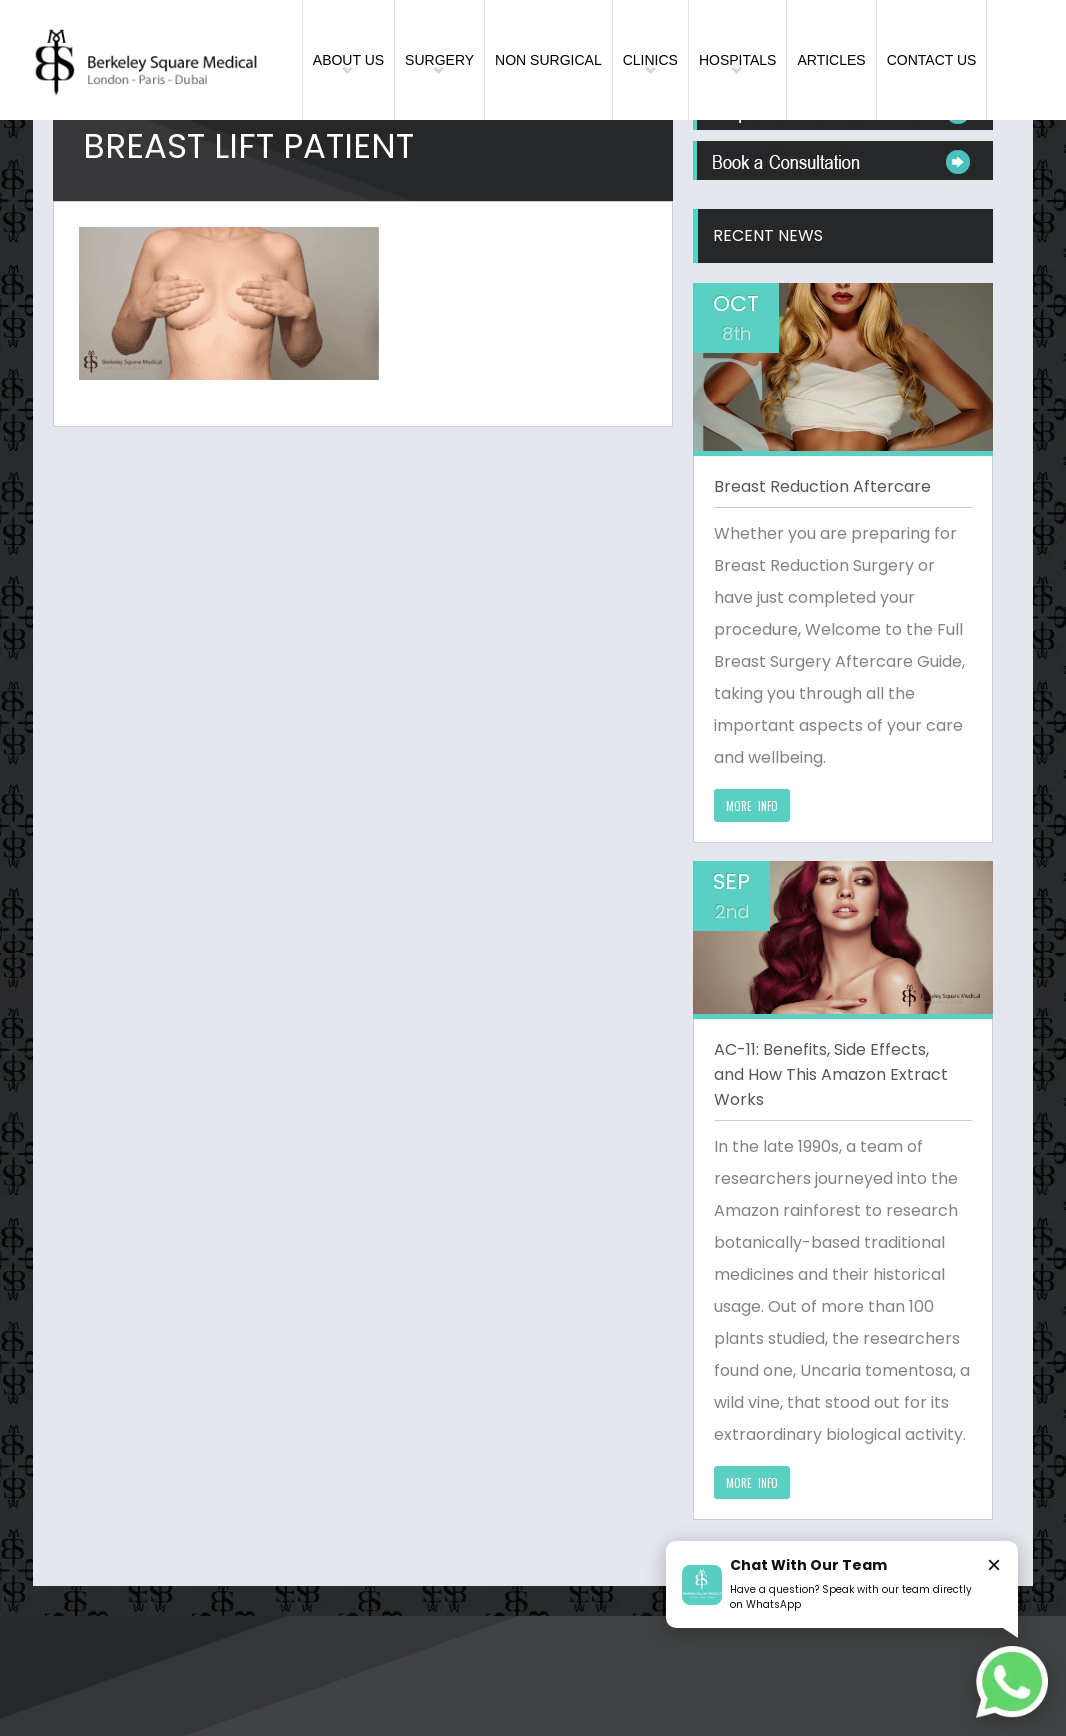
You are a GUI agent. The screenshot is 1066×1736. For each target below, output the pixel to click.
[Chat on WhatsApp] (1012, 1682)
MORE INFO (752, 806)
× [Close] (994, 1564)
